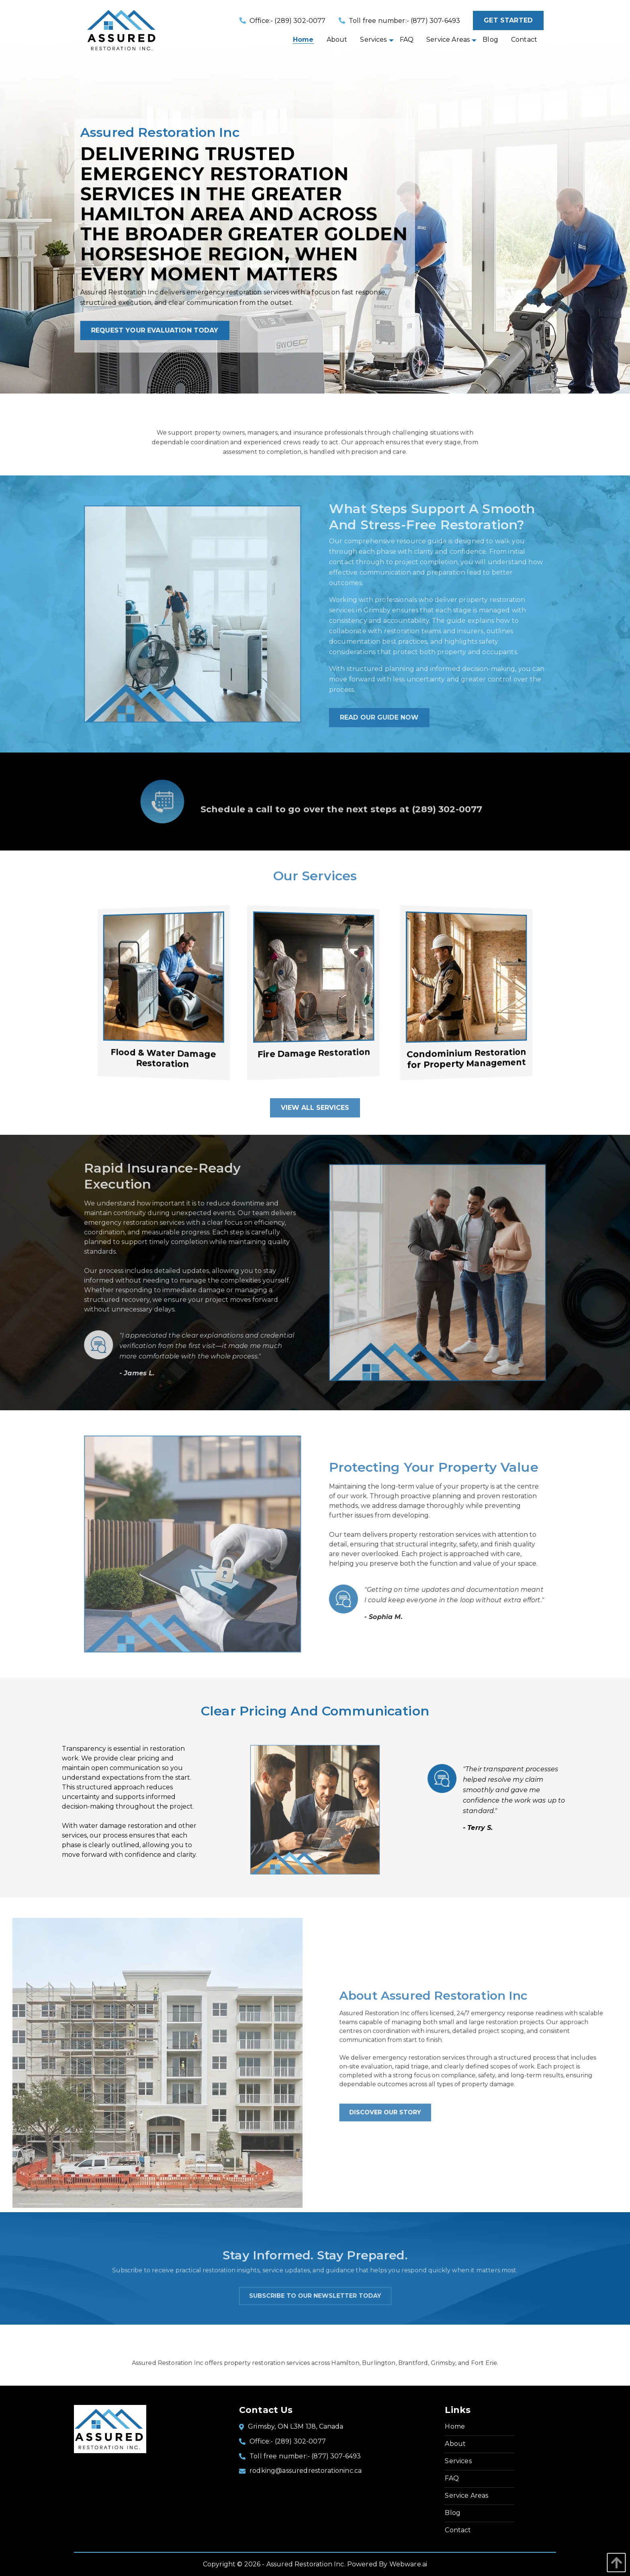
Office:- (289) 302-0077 (282, 20)
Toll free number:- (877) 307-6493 (399, 20)
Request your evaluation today (164, 331)
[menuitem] (303, 39)
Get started (508, 20)
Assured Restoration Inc (305, 2564)
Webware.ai (408, 2564)
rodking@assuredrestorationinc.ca (306, 2470)
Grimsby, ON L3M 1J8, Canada (295, 2426)
